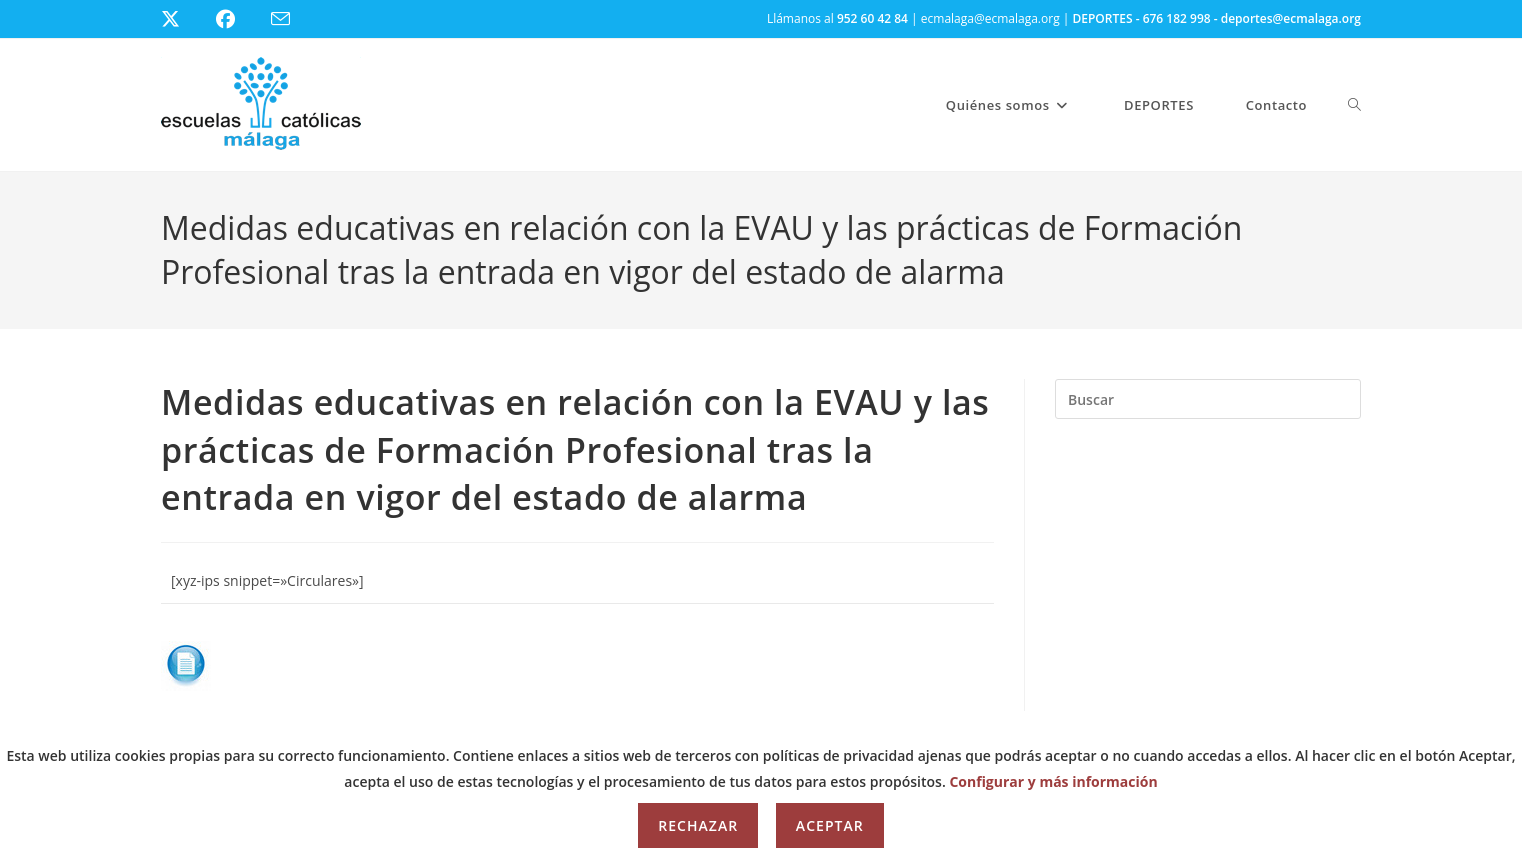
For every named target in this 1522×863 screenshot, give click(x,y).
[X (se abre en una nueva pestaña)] (185, 19)
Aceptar (830, 825)
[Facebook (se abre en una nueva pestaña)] (237, 19)
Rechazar (698, 825)
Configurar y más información (1053, 781)
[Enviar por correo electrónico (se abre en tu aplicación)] (292, 19)
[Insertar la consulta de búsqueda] (1208, 399)
